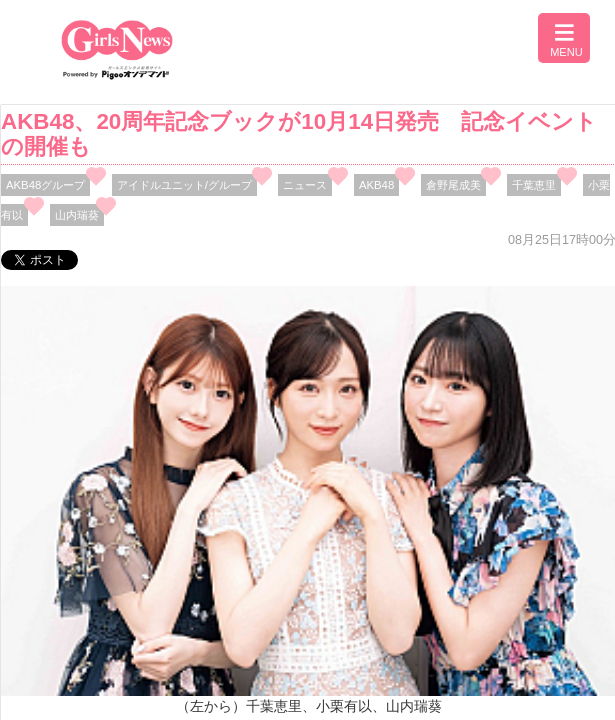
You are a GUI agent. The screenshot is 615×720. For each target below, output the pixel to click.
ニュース (305, 185)
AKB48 (376, 185)
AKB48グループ (45, 185)
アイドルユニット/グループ (184, 185)
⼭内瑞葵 (77, 215)
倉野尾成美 (453, 185)
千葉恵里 (534, 185)
